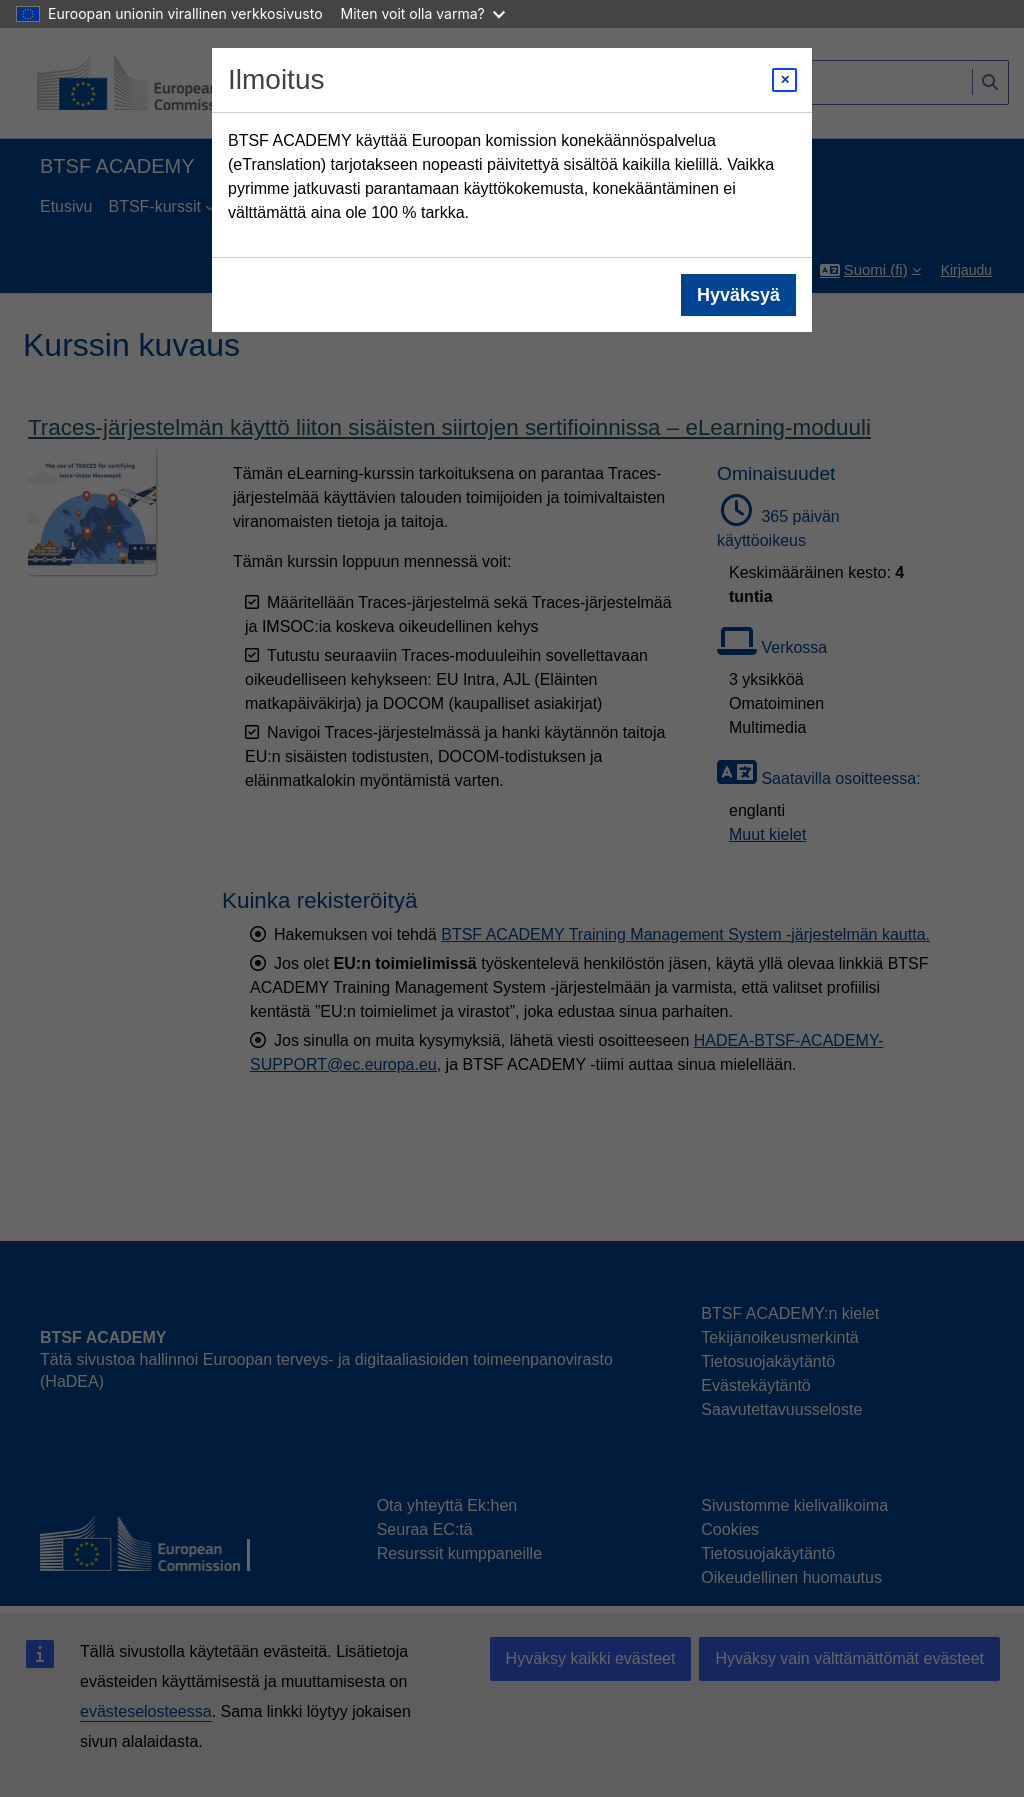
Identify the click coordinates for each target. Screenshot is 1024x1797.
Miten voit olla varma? (423, 13)
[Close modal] (784, 80)
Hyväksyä (738, 295)
